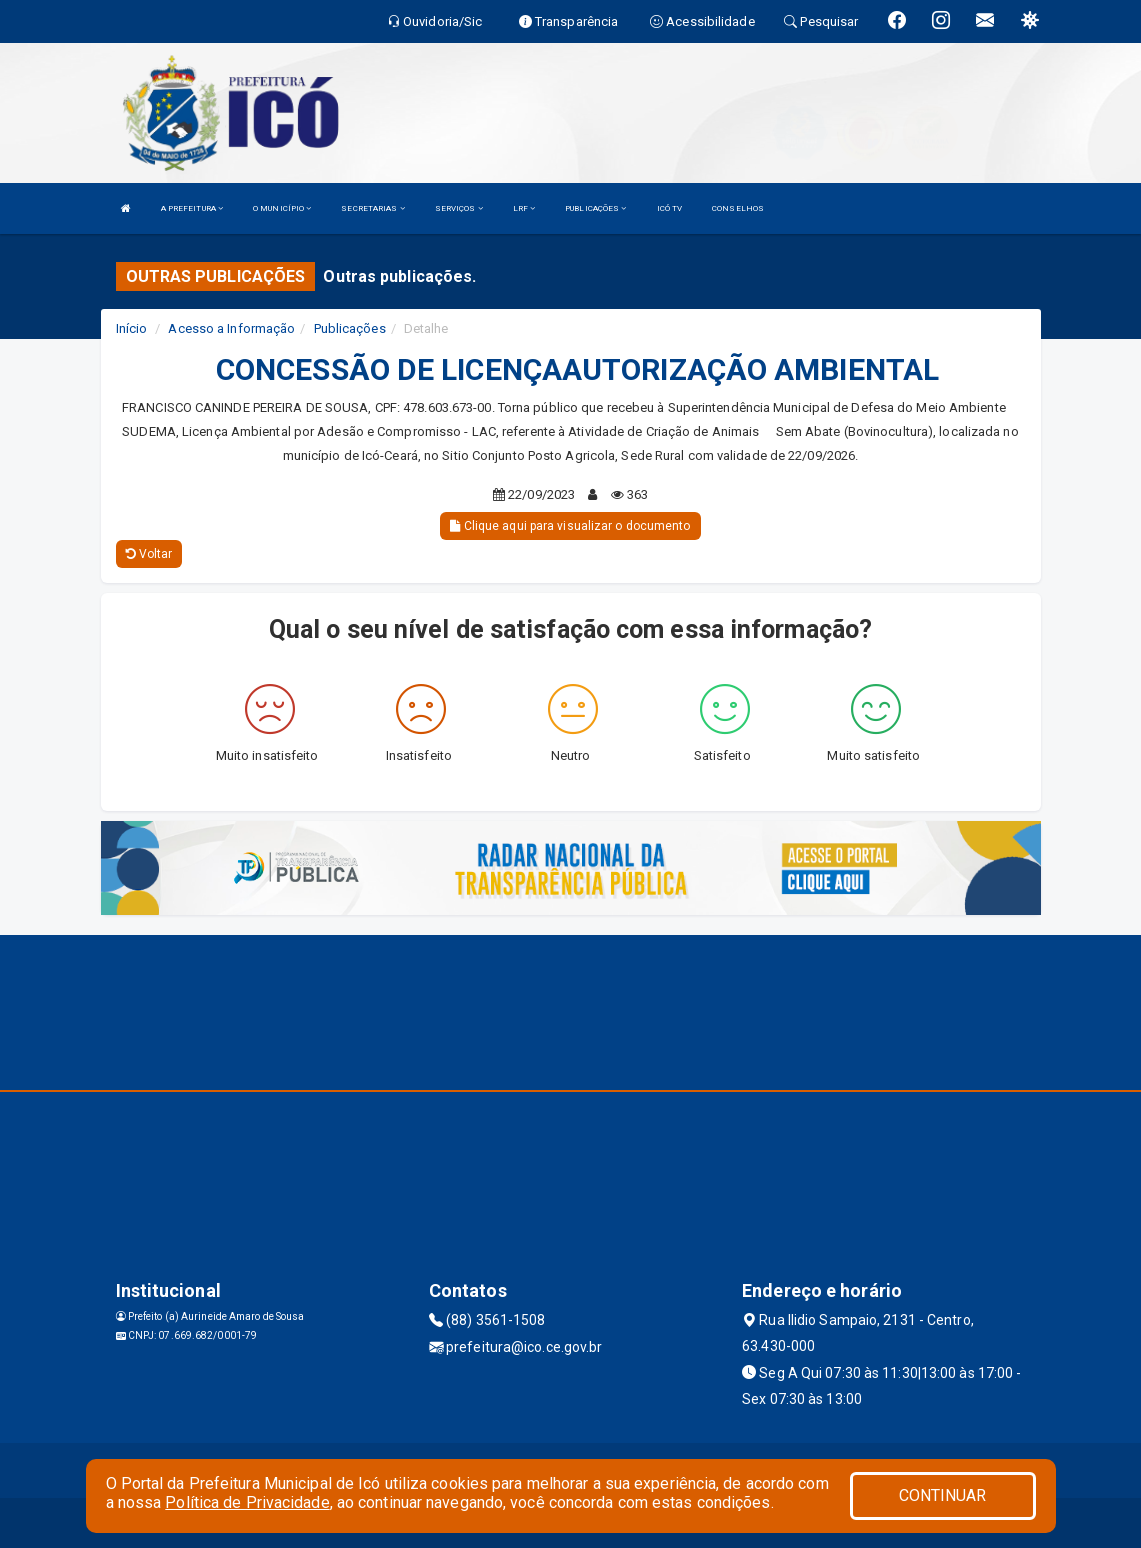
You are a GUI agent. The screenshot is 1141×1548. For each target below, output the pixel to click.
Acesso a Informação (231, 328)
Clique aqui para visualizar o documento (570, 526)
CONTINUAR (943, 1495)
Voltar (149, 554)
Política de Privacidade (247, 1502)
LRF (524, 208)
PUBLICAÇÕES (595, 208)
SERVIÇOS (459, 208)
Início (132, 328)
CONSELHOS (738, 208)
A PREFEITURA (192, 208)
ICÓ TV (670, 208)
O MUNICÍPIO (282, 208)
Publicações (350, 328)
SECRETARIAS (372, 208)
